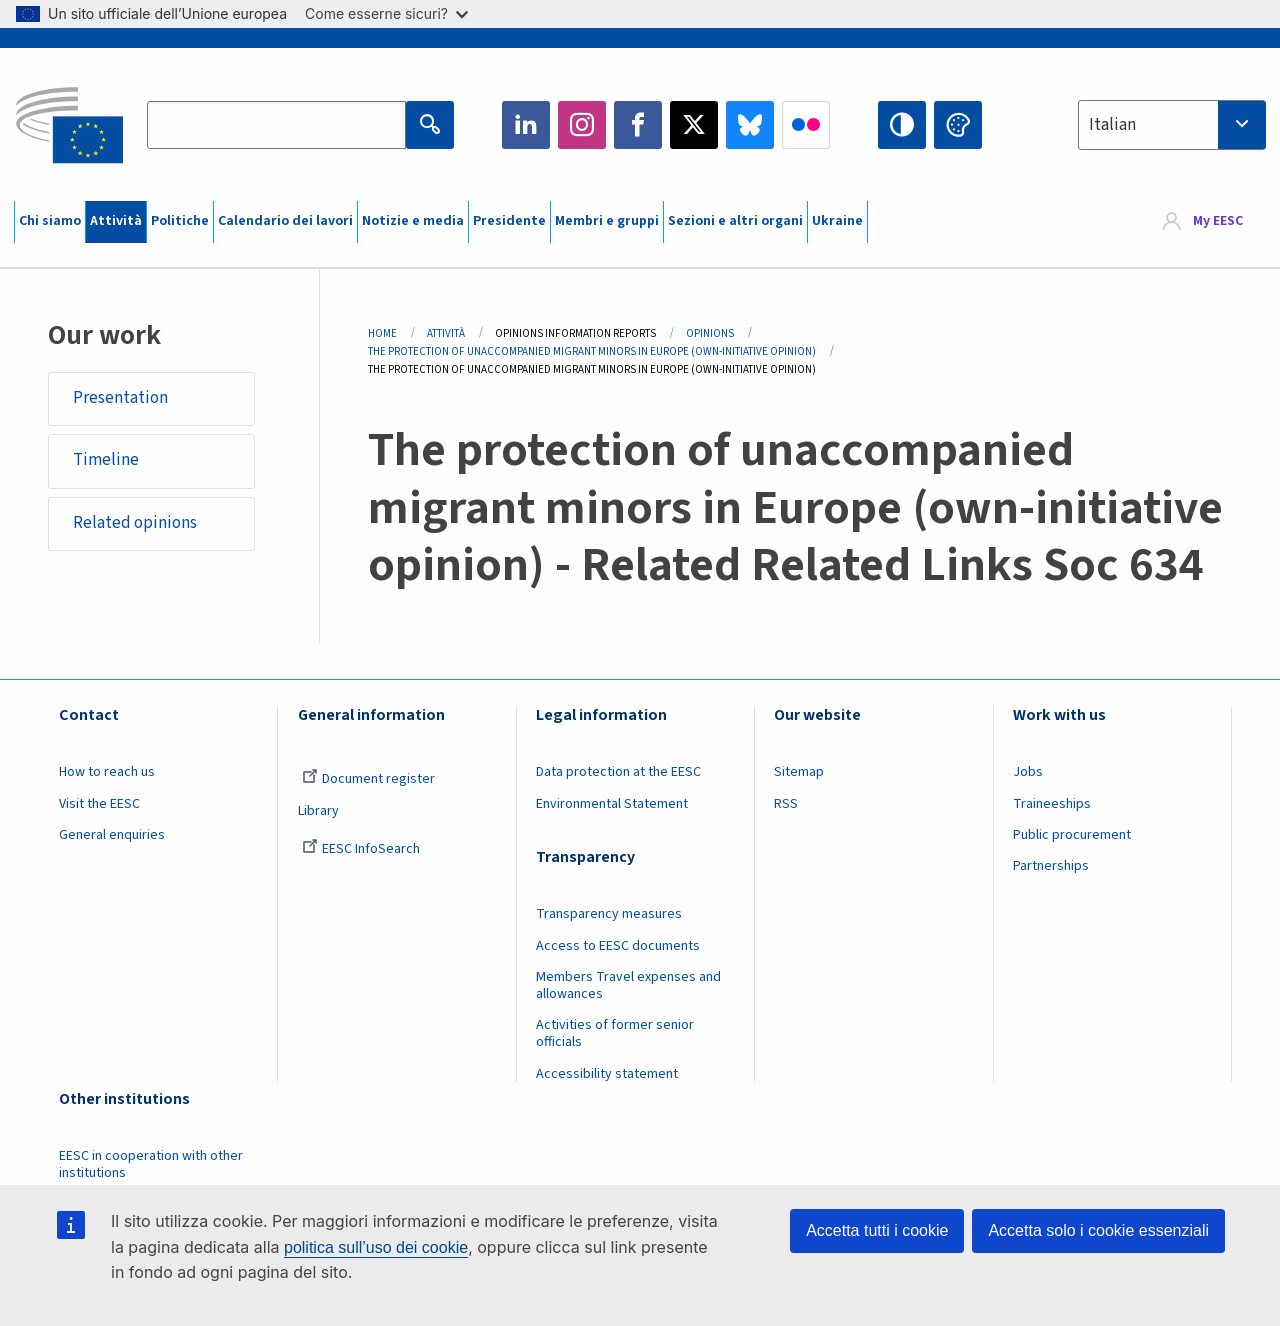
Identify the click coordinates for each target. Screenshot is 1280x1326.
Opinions (710, 333)
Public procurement (1072, 835)
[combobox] (1172, 125)
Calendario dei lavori (285, 221)
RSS (786, 804)
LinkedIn (526, 125)
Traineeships (1052, 804)
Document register (368, 779)
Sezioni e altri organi (735, 221)
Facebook (638, 125)
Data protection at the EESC (618, 772)
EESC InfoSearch (361, 849)
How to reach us (107, 772)
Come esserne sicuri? (386, 13)
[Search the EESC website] (276, 125)
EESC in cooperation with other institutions (151, 1164)
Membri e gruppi (607, 221)
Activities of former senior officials (615, 1033)
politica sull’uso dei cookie (376, 1247)
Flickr (806, 125)
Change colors (958, 125)
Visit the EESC (99, 804)
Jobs (1028, 772)
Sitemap (799, 772)
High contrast (902, 125)
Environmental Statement (612, 804)
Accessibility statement (607, 1074)
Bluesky (750, 125)
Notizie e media (413, 221)
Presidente (509, 221)
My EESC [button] (1218, 222)
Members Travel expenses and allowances (628, 985)
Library (318, 811)
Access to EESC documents (618, 946)
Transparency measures (609, 914)
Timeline (106, 461)
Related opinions (135, 523)
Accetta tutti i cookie (877, 1230)
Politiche (180, 221)
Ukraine (837, 221)
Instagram (582, 125)
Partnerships (1051, 866)
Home (382, 333)
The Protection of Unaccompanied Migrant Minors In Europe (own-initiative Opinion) (592, 351)
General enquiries (112, 835)
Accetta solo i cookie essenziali (1098, 1230)
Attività (116, 221)
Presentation (120, 398)
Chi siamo (50, 221)
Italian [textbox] (1112, 125)
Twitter (694, 125)
